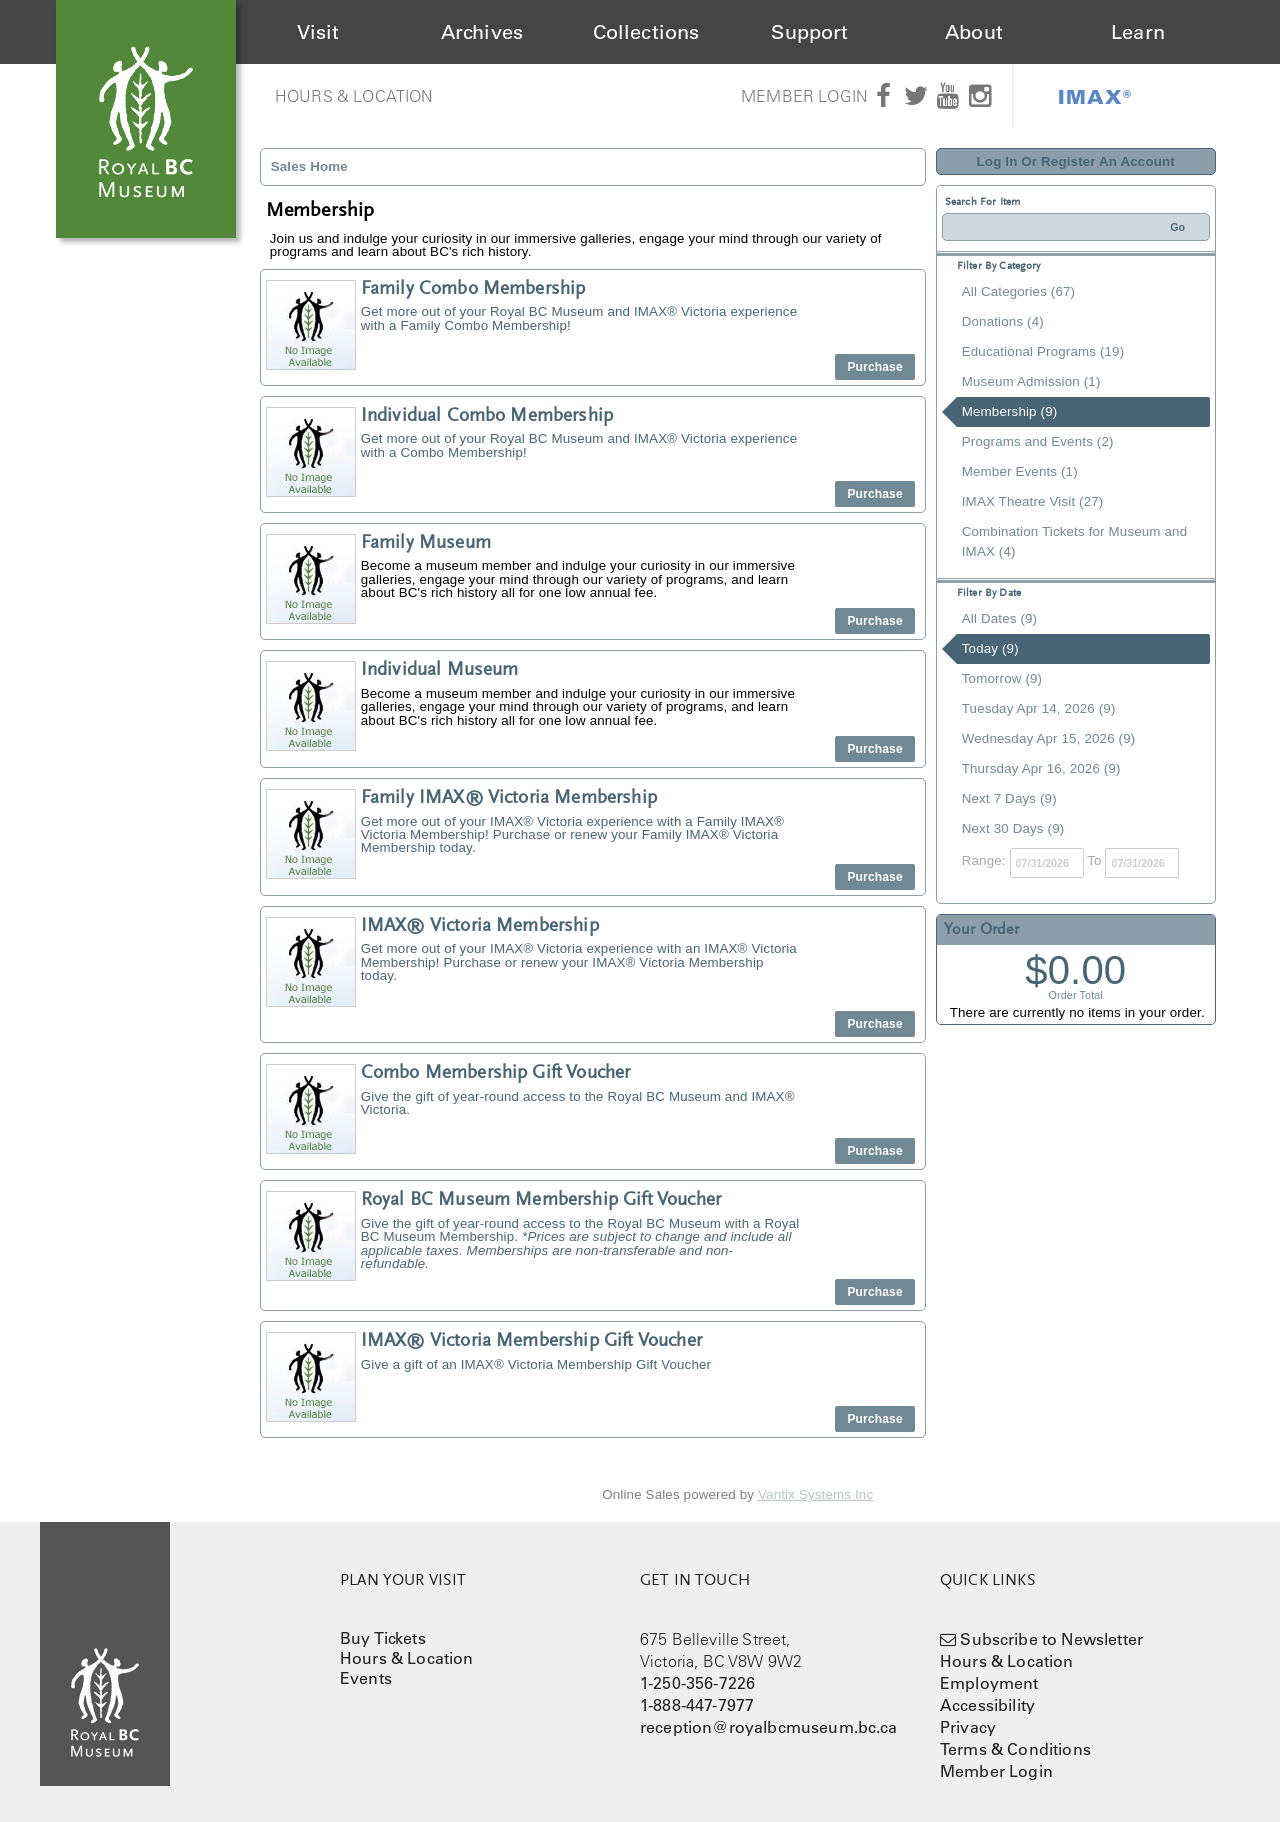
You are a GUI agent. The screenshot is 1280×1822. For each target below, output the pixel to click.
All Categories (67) (1018, 291)
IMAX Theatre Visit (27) (1033, 501)
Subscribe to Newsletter (1051, 1639)
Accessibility (987, 1705)
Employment (989, 1683)
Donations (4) (1003, 321)
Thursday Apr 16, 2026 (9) (1041, 768)
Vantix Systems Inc (815, 1494)
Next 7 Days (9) (1009, 798)
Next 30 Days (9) (1013, 828)
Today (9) (990, 648)
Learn (1138, 32)
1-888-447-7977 (697, 1705)
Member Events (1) (1020, 471)
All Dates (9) (999, 618)
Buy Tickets (383, 1638)
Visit (318, 32)
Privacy (968, 1727)
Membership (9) (1010, 411)
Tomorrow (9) (1002, 678)
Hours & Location (354, 96)
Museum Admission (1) (1031, 381)
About (974, 32)
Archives (482, 32)
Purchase (874, 367)
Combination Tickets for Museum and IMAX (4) (1074, 541)
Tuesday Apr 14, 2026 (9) (1039, 708)
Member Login (804, 96)
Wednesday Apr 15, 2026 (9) (1049, 738)
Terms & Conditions (1015, 1749)
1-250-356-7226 (697, 1683)
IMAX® (1095, 96)
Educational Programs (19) (1043, 351)
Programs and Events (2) (1038, 441)
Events (366, 1678)
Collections (646, 32)
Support (809, 32)
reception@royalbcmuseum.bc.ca (769, 1727)
